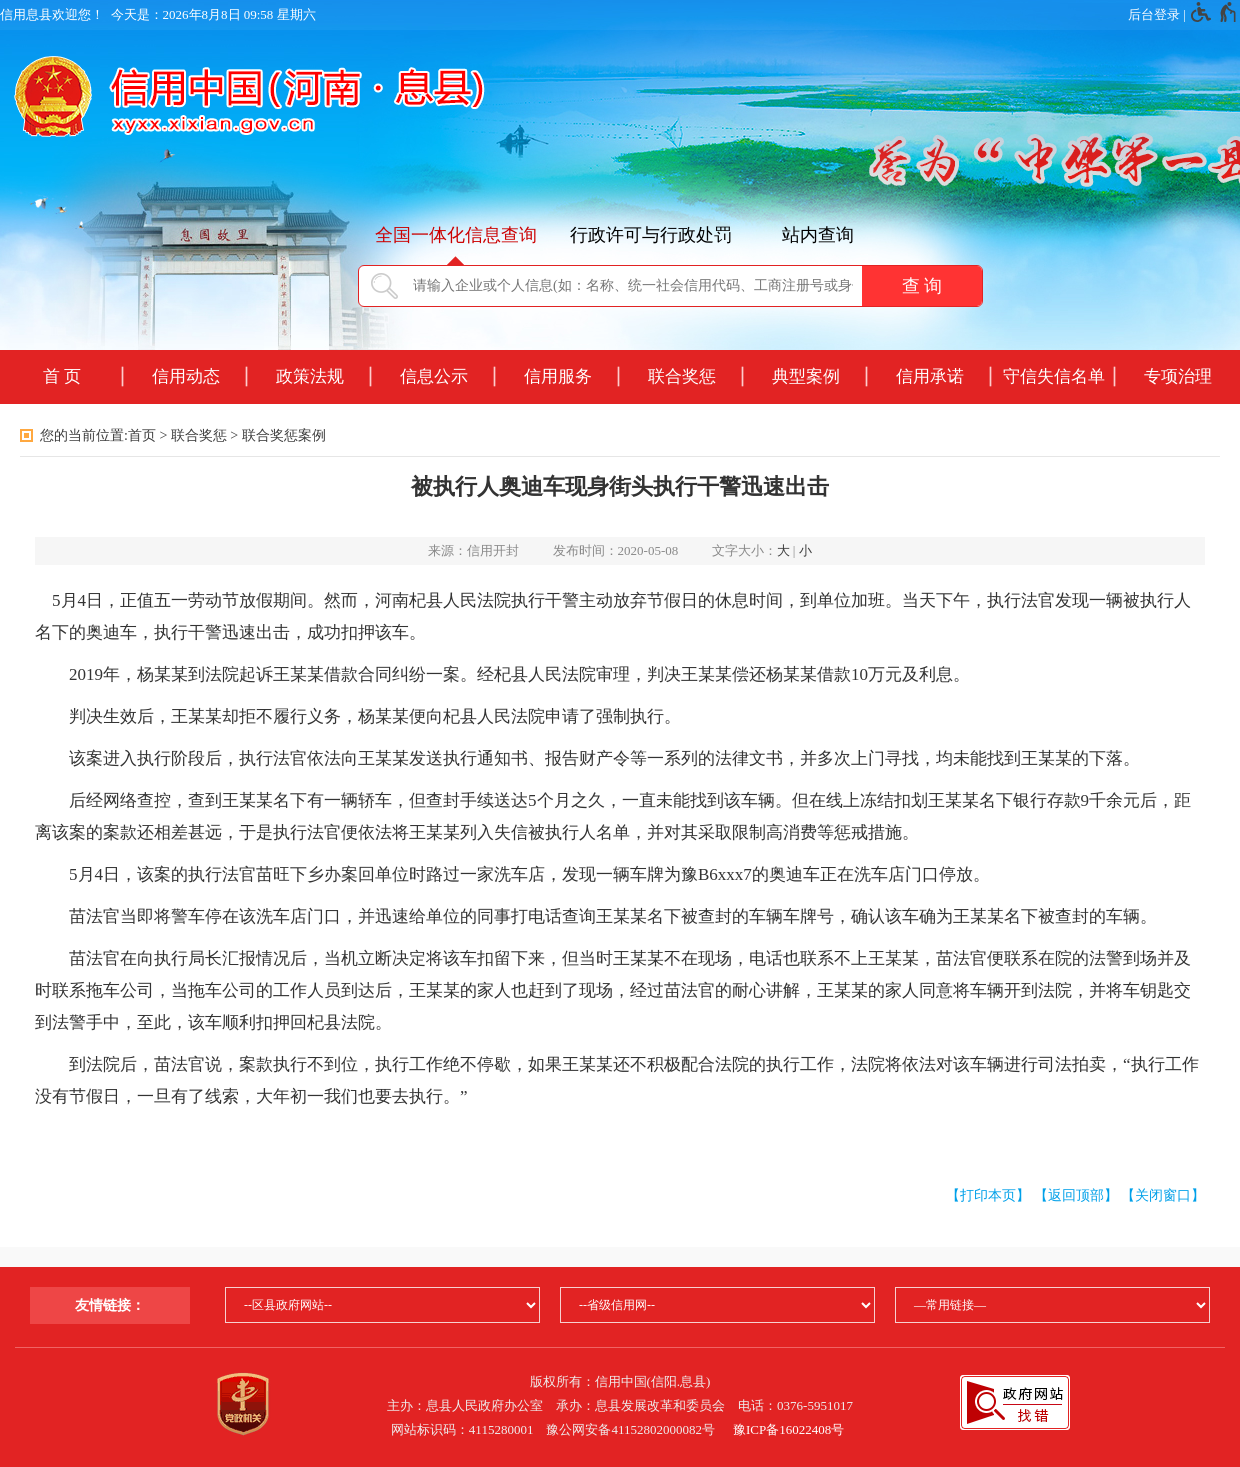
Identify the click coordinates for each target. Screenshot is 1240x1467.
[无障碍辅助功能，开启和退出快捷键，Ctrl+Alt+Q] (1214, 15)
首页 (142, 435)
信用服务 (558, 376)
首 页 (62, 376)
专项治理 (1178, 376)
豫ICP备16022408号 (788, 1429)
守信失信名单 (1054, 376)
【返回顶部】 (1076, 1195)
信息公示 (434, 376)
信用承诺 (930, 376)
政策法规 (310, 376)
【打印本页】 (988, 1195)
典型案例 (806, 376)
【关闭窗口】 (1163, 1195)
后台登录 (1154, 14)
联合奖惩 (682, 376)
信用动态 (186, 376)
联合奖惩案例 (284, 435)
